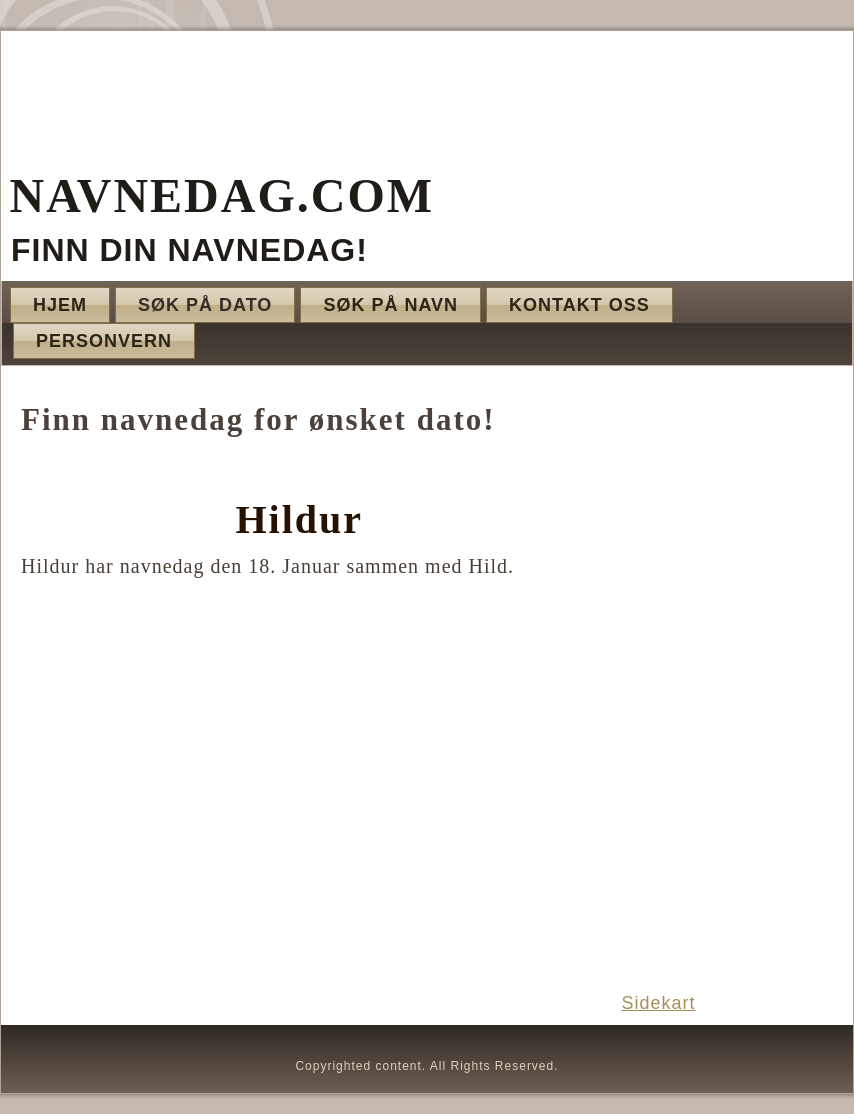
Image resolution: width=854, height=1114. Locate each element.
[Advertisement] (725, 678)
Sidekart (658, 1003)
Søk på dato (205, 305)
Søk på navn (390, 305)
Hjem (60, 305)
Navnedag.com (222, 195)
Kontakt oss (579, 305)
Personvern (104, 341)
